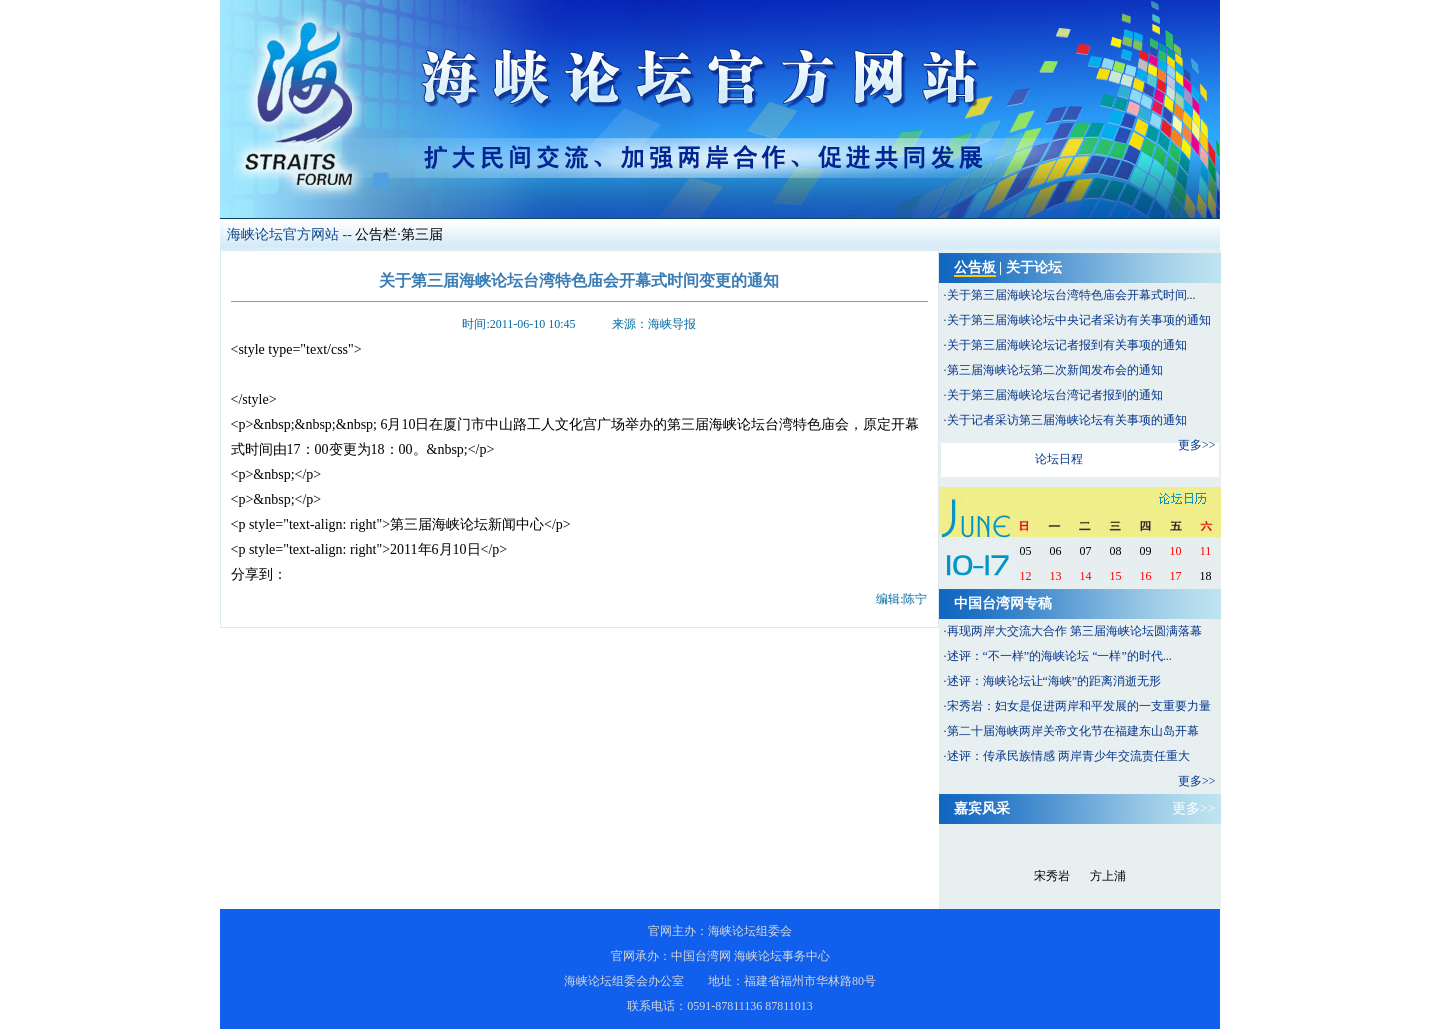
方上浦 (1108, 876)
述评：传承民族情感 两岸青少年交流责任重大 (1068, 756)
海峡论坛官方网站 (283, 234)
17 (1176, 576)
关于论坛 (1034, 267)
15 (1116, 576)
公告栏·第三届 (399, 234)
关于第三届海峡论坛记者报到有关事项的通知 (1067, 345)
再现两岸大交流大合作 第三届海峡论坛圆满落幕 (1074, 631)
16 (1146, 576)
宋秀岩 (1052, 876)
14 (1086, 576)
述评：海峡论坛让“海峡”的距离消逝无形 (1054, 681)
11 (1206, 551)
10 (1176, 551)
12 (1026, 576)
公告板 (975, 267)
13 (1056, 576)
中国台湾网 (701, 956)
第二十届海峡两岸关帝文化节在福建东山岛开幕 (1073, 731)
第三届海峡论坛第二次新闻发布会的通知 (1055, 370)
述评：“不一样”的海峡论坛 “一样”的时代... (1059, 656)
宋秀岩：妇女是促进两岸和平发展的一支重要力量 (1079, 706)
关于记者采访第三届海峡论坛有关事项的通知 (1067, 420)
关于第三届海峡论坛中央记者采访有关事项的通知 (1079, 320)
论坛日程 (1059, 459)
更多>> (1197, 445)
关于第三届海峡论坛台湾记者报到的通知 (1055, 395)
